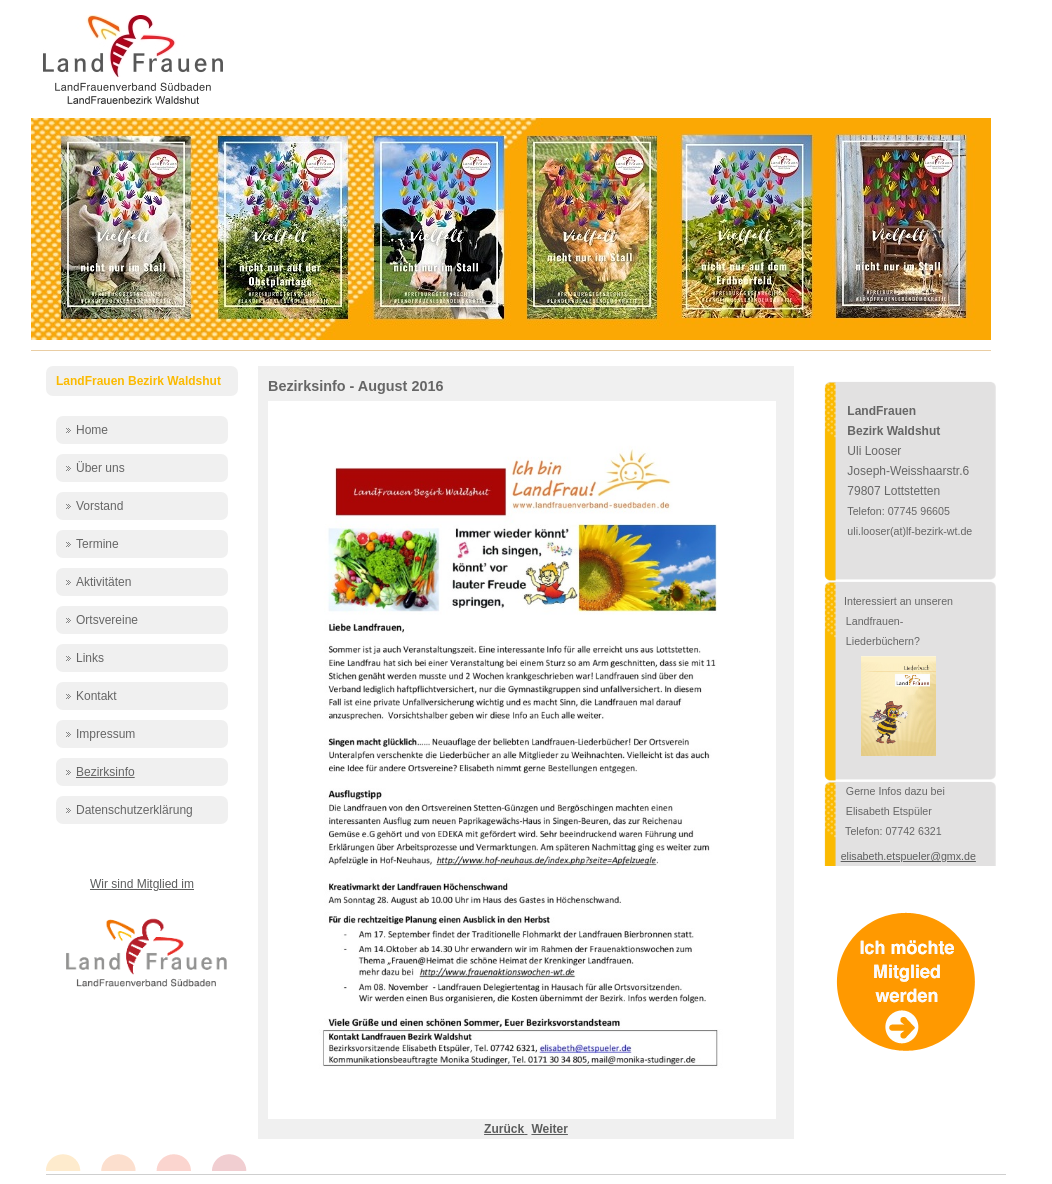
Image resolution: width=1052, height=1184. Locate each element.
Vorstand (99, 506)
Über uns (100, 468)
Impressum (105, 734)
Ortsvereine (107, 620)
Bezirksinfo (105, 772)
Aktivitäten (103, 582)
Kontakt (96, 696)
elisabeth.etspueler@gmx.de (908, 856)
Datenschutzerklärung (134, 810)
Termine (97, 544)
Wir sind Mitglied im (142, 884)
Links (90, 658)
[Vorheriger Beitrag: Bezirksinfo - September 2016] (505, 1129)
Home (92, 430)
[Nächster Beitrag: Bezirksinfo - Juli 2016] (549, 1129)
